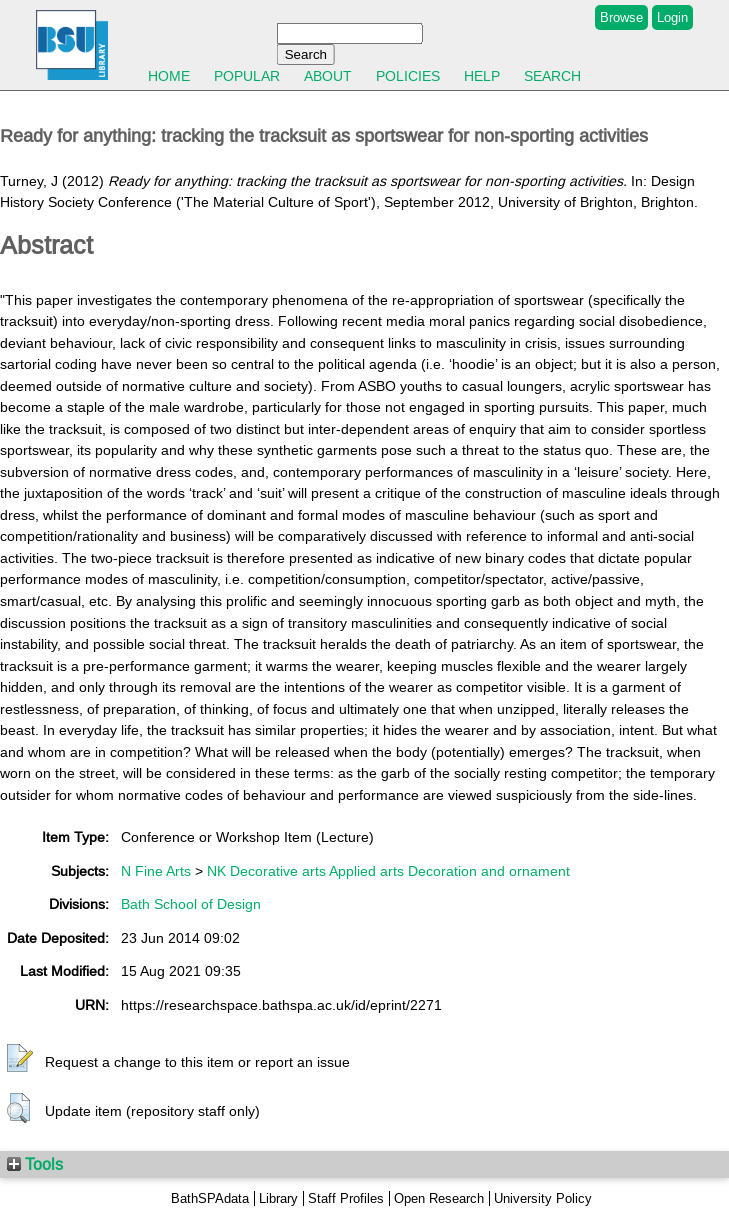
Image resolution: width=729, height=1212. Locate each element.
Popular (247, 76)
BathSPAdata (210, 1198)
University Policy (543, 1198)
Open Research (439, 1198)
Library (278, 1198)
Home (169, 76)
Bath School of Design (191, 904)
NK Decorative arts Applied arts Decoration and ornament (388, 871)
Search (552, 76)
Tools (35, 1164)
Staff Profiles (346, 1198)
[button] (20, 1059)
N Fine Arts (156, 871)
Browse (621, 17)
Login (672, 17)
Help (482, 76)
